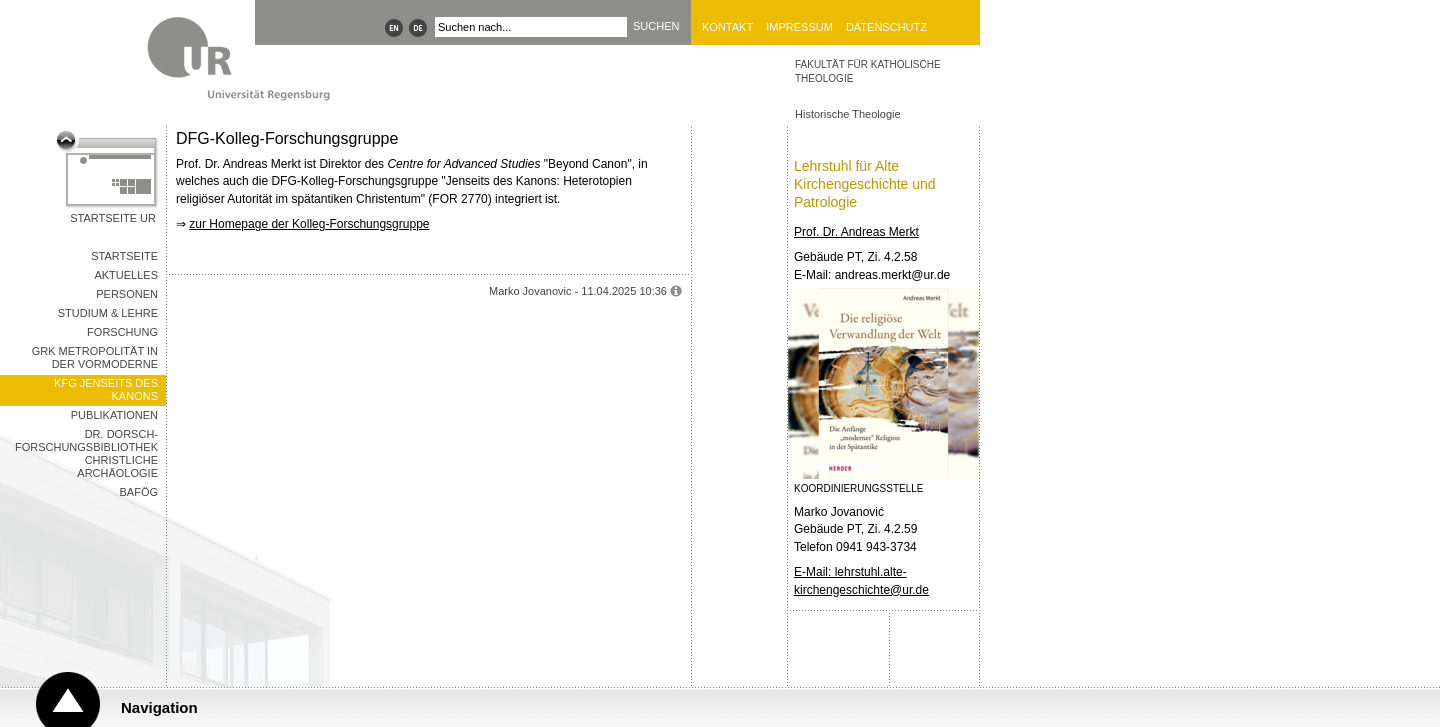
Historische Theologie (848, 114)
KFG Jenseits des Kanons (106, 389)
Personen (127, 294)
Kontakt (727, 27)
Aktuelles (126, 275)
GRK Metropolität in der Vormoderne (95, 357)
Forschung (122, 332)
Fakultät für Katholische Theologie (868, 71)
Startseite (124, 256)
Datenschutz (886, 27)
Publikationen (114, 415)
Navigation (159, 707)
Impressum (799, 27)
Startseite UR (113, 218)
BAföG (138, 492)
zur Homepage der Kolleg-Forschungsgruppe (309, 224)
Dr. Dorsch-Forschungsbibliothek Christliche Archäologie (86, 453)
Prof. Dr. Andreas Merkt (856, 232)
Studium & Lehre (108, 313)
